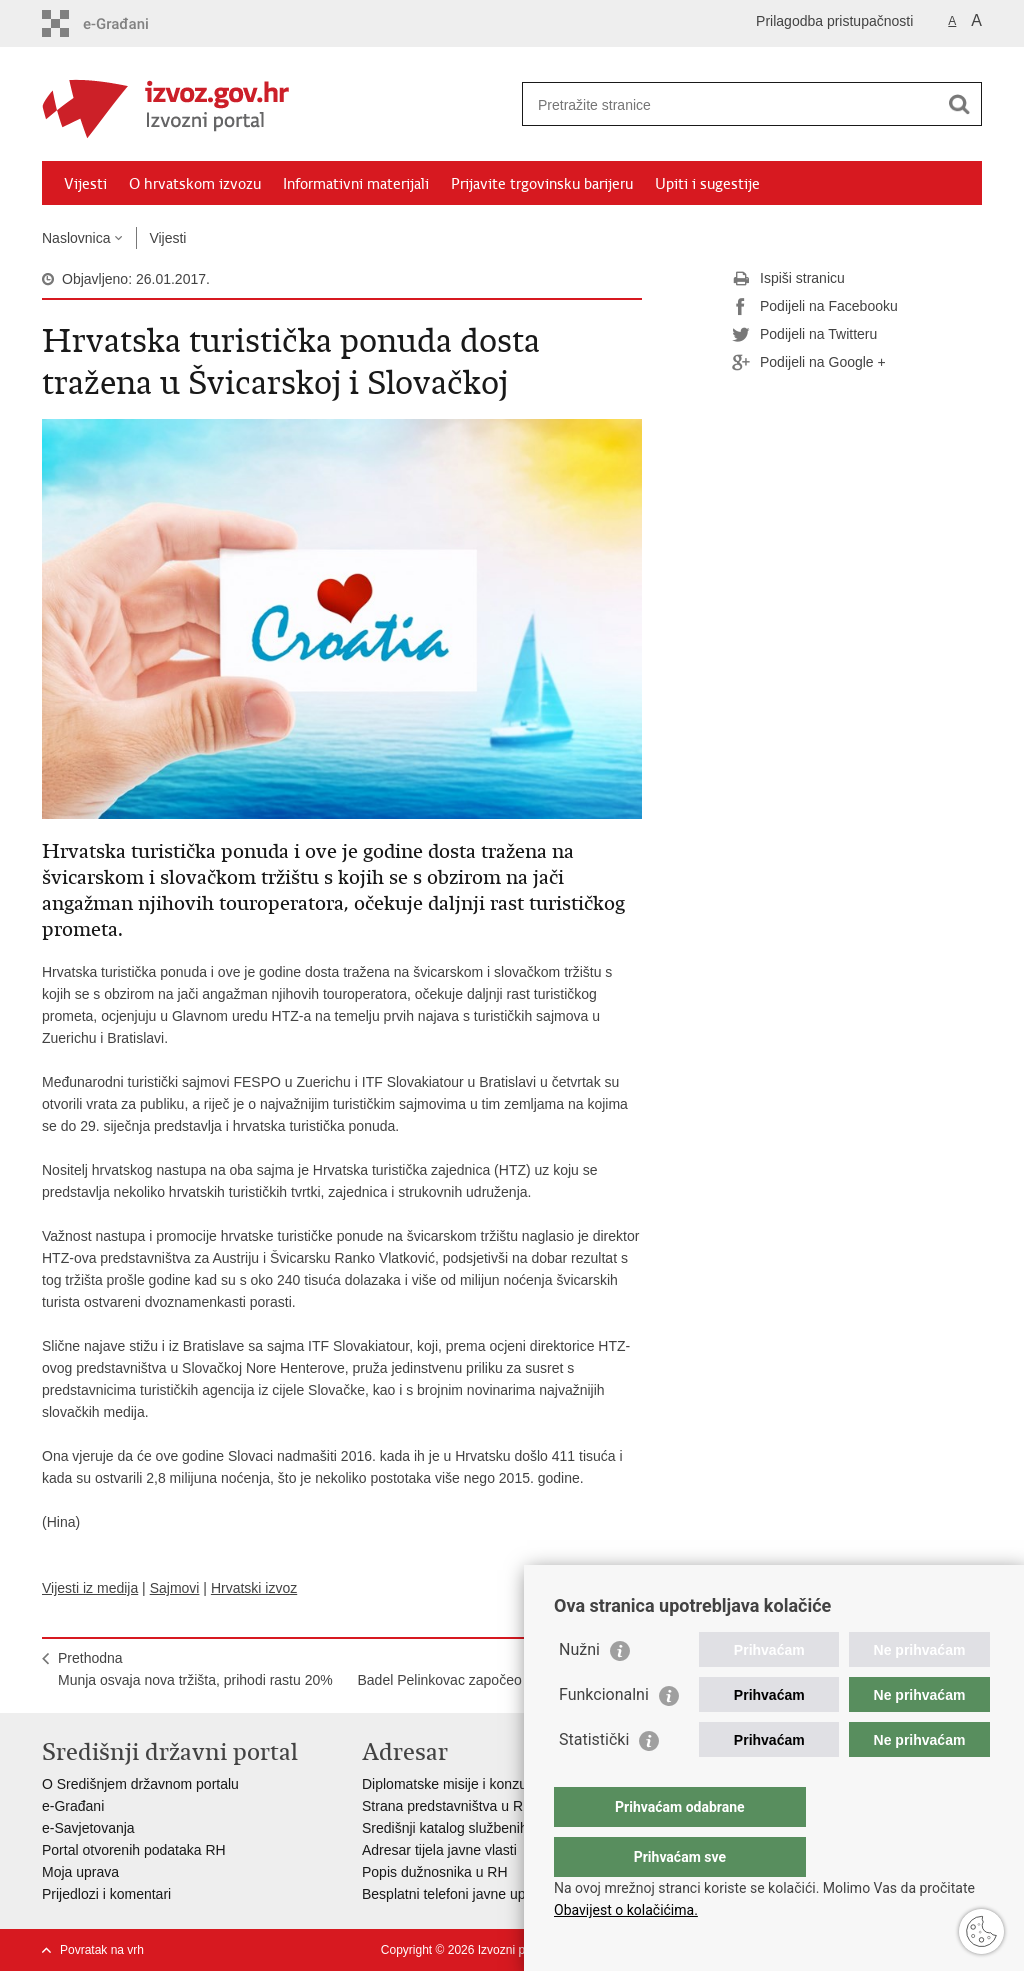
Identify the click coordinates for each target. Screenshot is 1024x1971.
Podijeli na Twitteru (804, 335)
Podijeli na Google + (809, 363)
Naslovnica (76, 238)
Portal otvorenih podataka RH (134, 1850)
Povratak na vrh (102, 1950)
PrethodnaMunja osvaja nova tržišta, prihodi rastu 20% (195, 1669)
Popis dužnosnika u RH (435, 1872)
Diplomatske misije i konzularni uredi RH (487, 1784)
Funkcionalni (604, 1734)
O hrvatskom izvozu (195, 184)
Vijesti (85, 184)
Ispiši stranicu (788, 279)
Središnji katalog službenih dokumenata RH (497, 1828)
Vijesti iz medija (90, 1588)
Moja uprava (80, 1872)
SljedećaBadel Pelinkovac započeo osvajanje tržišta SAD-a (492, 1680)
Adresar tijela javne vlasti (439, 1850)
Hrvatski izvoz (254, 1588)
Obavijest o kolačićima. (626, 1910)
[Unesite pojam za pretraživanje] (730, 104)
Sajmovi (175, 1588)
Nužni (579, 1689)
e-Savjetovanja (88, 1828)
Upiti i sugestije (707, 184)
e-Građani (73, 1806)
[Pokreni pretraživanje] (959, 104)
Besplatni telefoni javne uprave (457, 1894)
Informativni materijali (356, 184)
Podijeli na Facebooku (815, 307)
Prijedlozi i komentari (106, 1894)
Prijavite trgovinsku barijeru (542, 184)
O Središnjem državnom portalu (140, 1784)
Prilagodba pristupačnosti (834, 21)
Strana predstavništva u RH (447, 1806)
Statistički (594, 1779)
